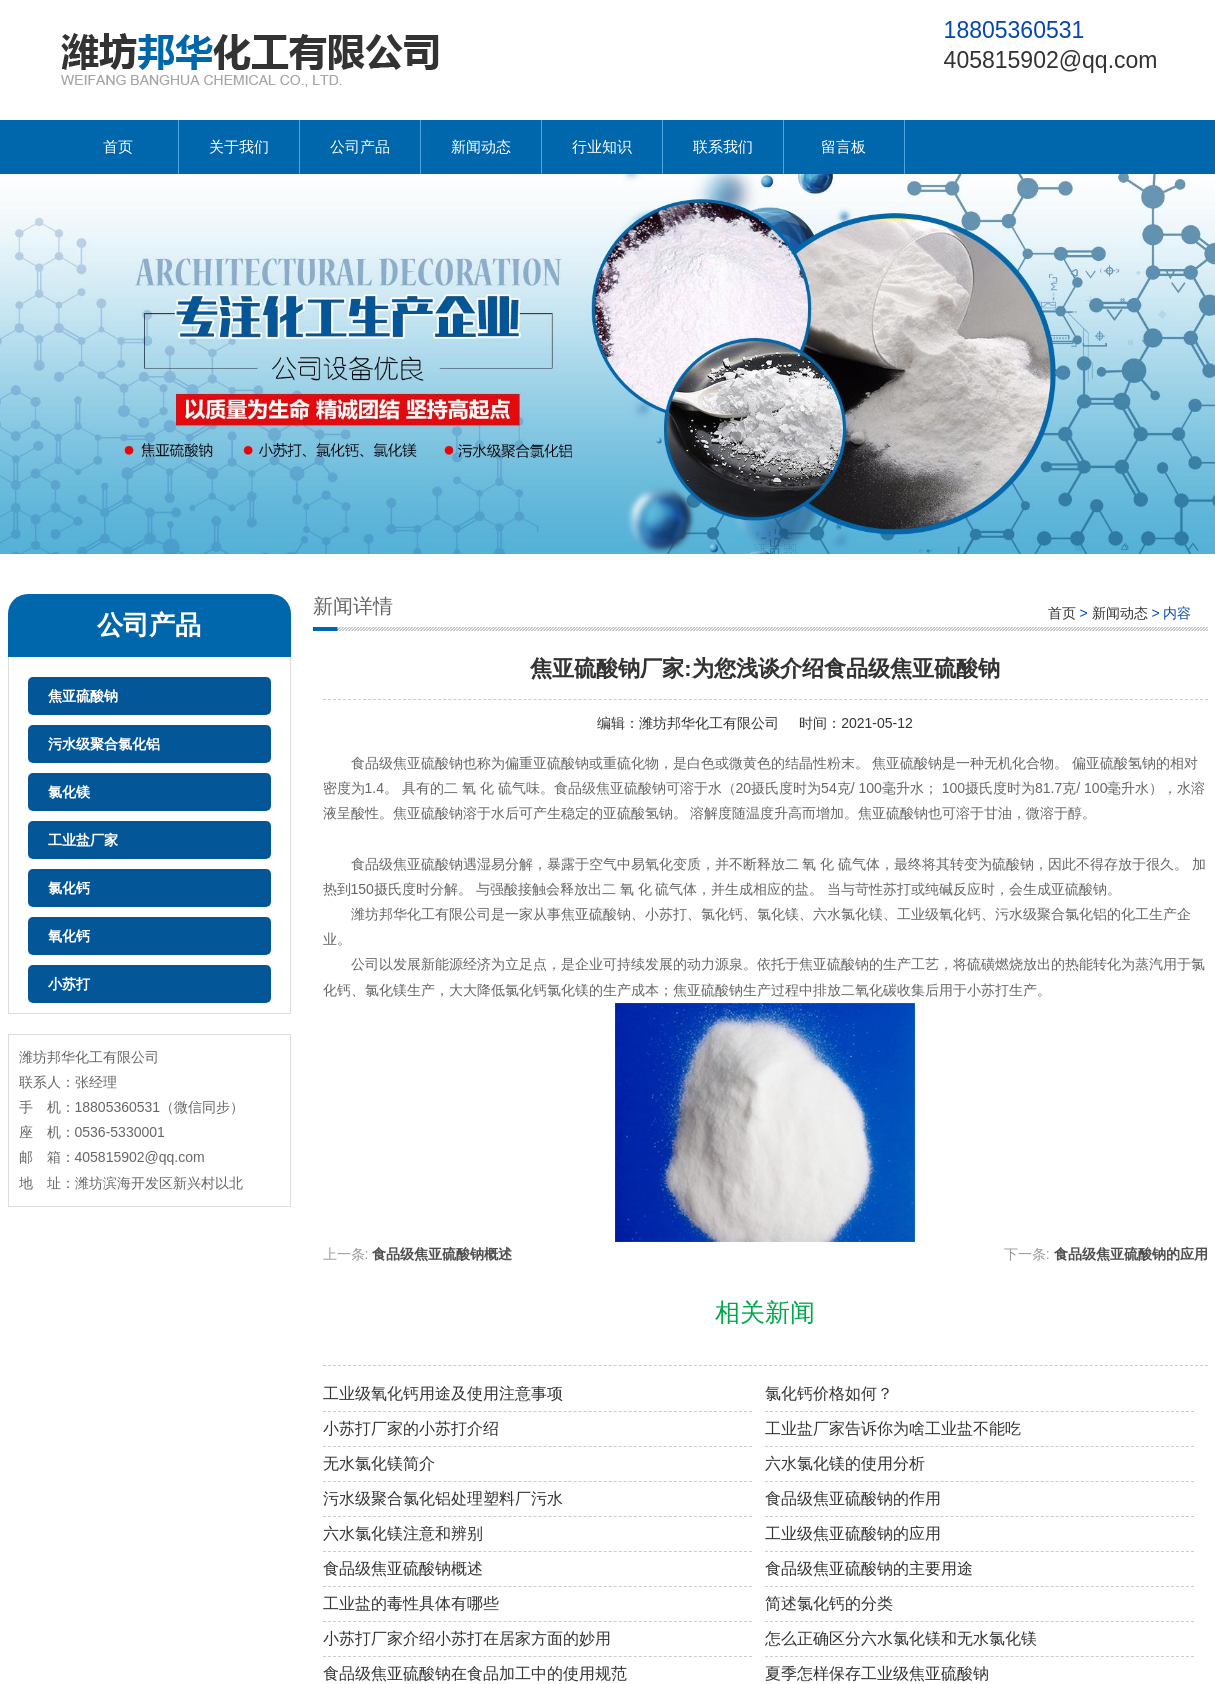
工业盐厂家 (83, 840)
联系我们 (723, 146)
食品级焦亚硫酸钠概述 (442, 1254)
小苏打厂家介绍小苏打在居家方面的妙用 (467, 1638)
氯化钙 (69, 888)
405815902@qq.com (1051, 60)
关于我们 (239, 146)
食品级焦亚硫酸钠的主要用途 (869, 1568)
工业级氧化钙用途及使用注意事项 (443, 1393)
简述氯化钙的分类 (829, 1603)
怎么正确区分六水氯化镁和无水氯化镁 (901, 1638)
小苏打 (69, 984)
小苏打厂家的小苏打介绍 (411, 1428)
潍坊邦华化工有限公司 (709, 723)
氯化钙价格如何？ (829, 1393)
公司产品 (360, 146)
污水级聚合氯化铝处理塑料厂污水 (443, 1498)
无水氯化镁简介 (379, 1463)
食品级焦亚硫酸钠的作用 (853, 1498)
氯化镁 (69, 792)
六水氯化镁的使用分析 (845, 1463)
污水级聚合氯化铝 (104, 744)
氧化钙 (69, 936)
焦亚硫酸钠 (83, 696)
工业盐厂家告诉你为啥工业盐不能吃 (893, 1428)
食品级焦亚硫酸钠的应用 (1131, 1254)
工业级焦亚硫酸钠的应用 (853, 1533)
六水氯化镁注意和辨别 (403, 1533)
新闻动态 (481, 146)
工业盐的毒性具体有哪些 (411, 1603)
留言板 (843, 146)
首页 (118, 146)
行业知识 (602, 146)
